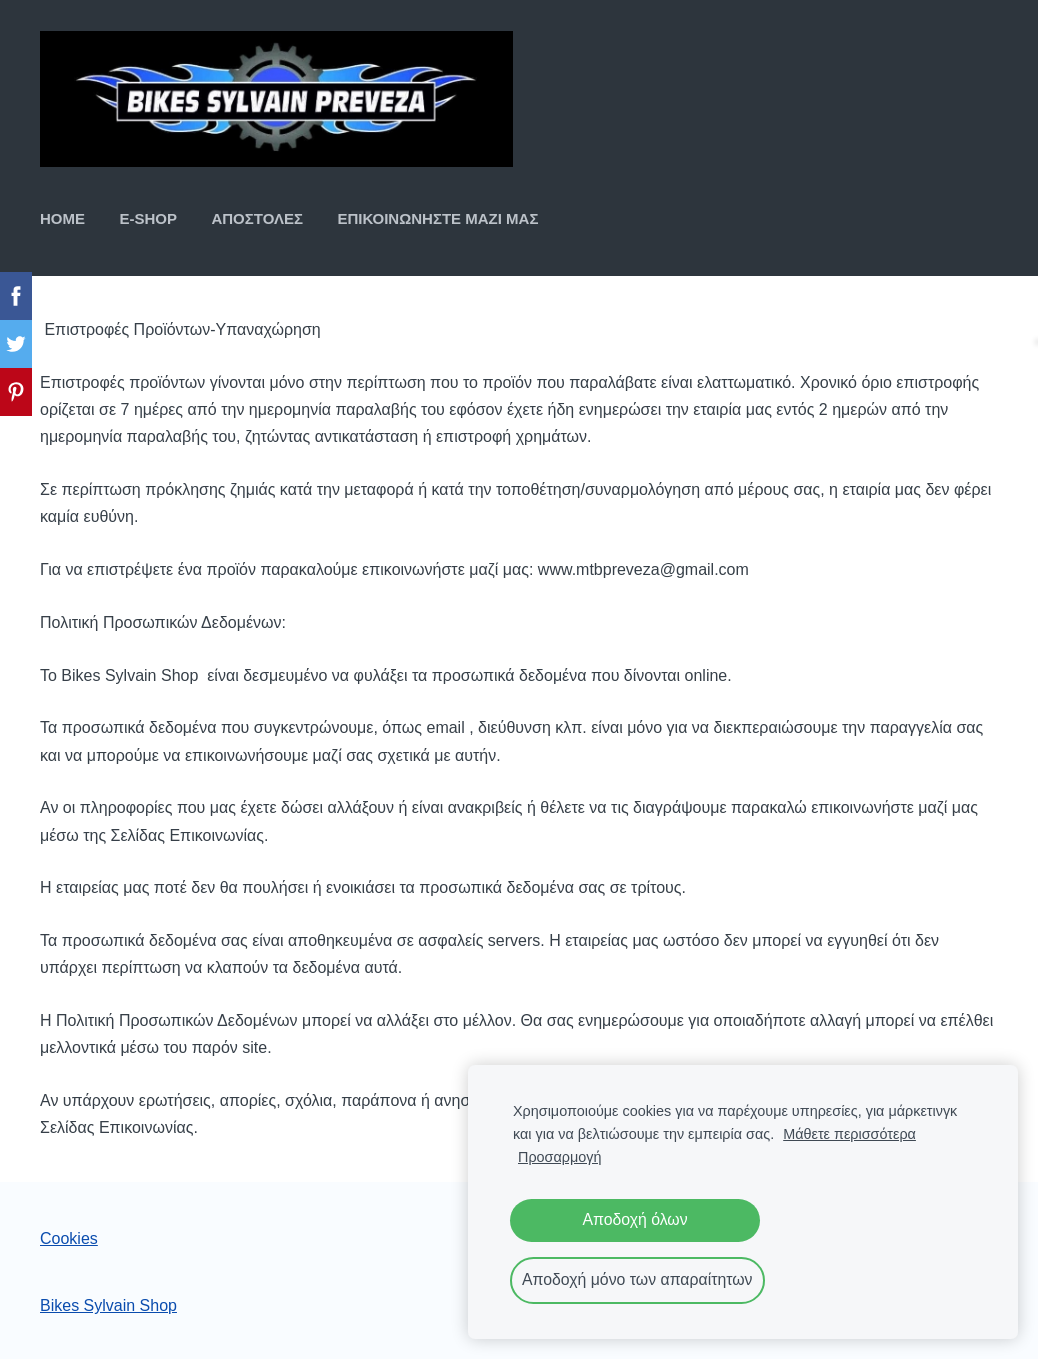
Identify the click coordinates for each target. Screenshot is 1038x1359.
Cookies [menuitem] (69, 1238)
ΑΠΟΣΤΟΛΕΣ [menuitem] (257, 218)
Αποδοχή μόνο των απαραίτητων (637, 1279)
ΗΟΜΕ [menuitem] (62, 218)
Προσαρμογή (559, 1157)
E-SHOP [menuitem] (148, 218)
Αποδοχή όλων (634, 1219)
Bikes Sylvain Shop (108, 1305)
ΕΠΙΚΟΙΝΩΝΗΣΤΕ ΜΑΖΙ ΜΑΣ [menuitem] (437, 218)
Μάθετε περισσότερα (849, 1134)
